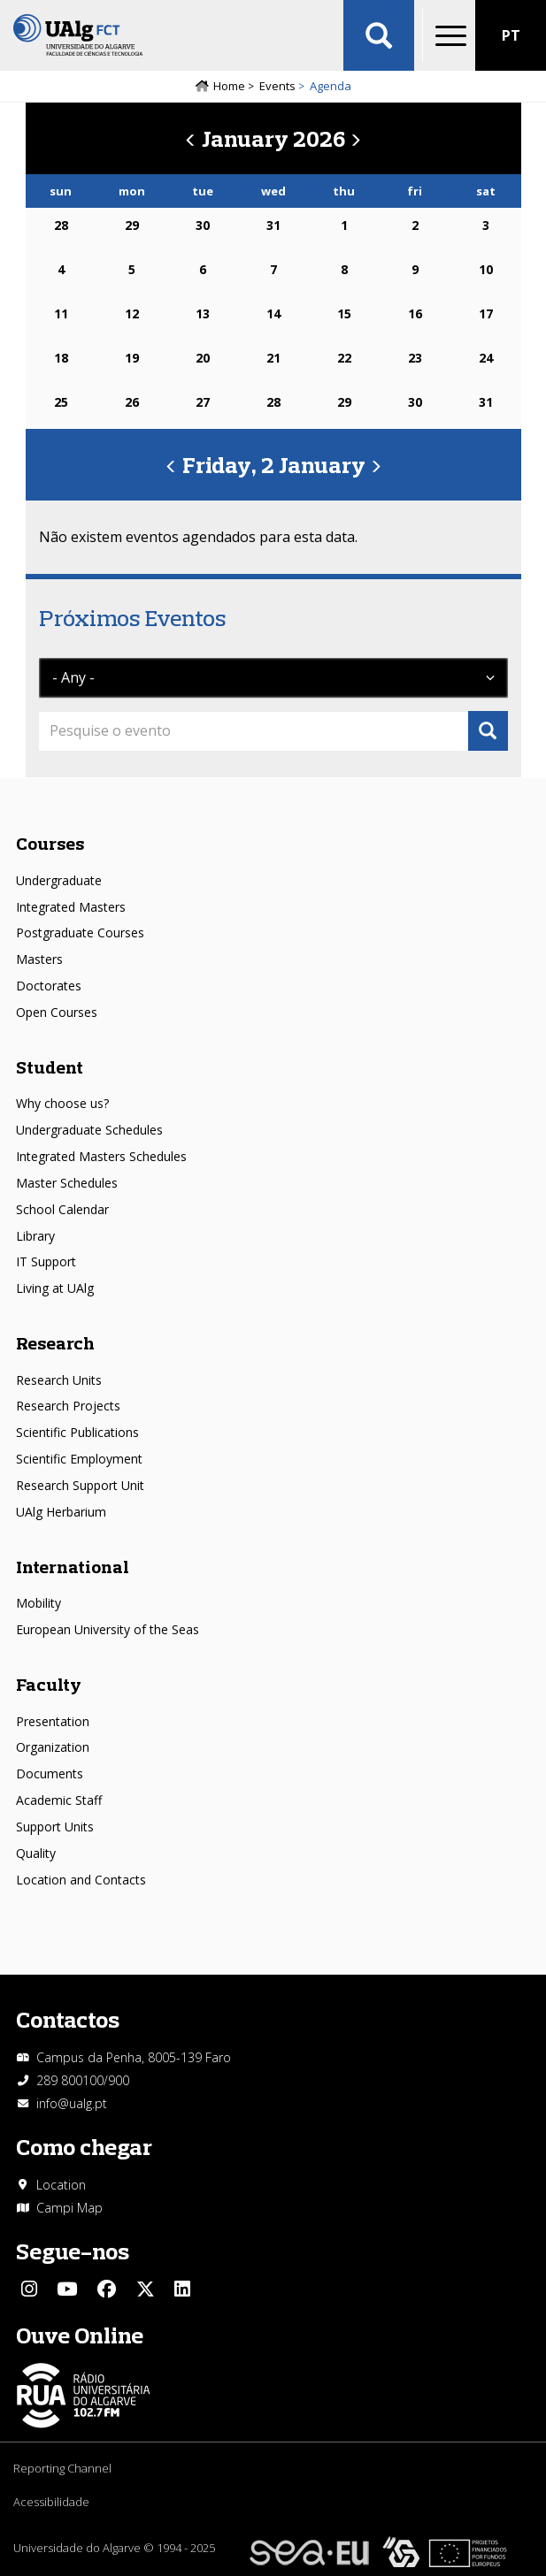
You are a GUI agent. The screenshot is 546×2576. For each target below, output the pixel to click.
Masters (39, 959)
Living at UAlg (55, 1288)
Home (229, 86)
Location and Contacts (81, 1879)
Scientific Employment (79, 1458)
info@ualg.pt (71, 2103)
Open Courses (56, 1012)
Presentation (52, 1721)
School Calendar (62, 1209)
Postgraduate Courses (80, 932)
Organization (52, 1747)
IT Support (46, 1261)
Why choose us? (62, 1103)
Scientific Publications (77, 1432)
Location (61, 2184)
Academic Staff (59, 1800)
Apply (488, 731)
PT (511, 35)
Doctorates (48, 985)
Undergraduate (59, 880)
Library (35, 1235)
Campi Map (69, 2207)
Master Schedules (67, 1182)
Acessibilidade (51, 2502)
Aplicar (378, 35)
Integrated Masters (71, 906)
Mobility (38, 1602)
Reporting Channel (62, 2468)
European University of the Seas (107, 1629)
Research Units (59, 1380)
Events (277, 86)
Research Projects (68, 1405)
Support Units (55, 1826)
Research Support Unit (80, 1485)
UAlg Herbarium (61, 1511)
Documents (49, 1773)
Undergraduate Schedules (89, 1129)
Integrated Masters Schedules (101, 1156)
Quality (36, 1853)
